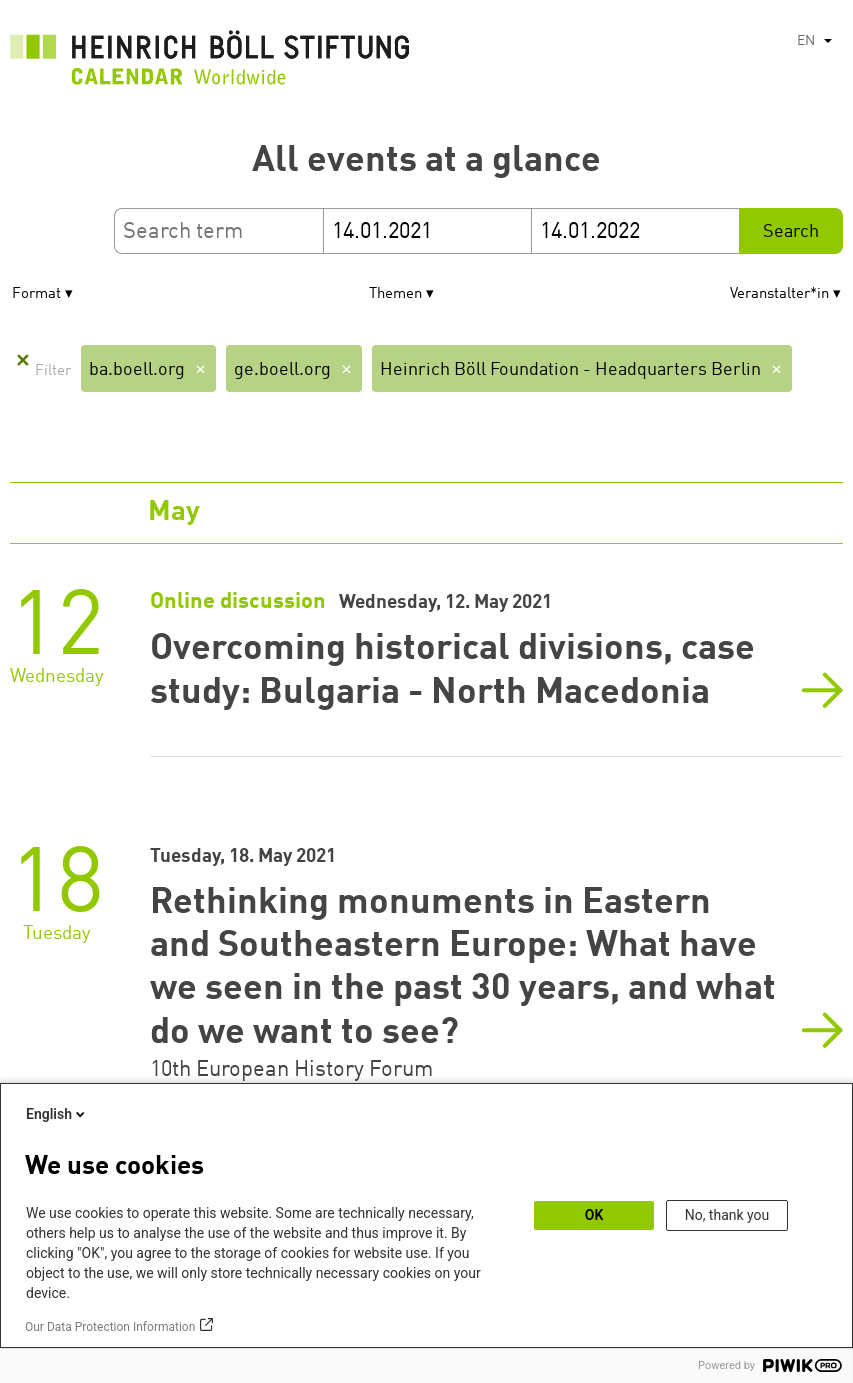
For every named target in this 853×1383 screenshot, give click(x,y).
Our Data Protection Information (110, 1327)
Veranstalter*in (779, 294)
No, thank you (727, 1215)
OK (594, 1215)
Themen (395, 294)
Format (36, 294)
